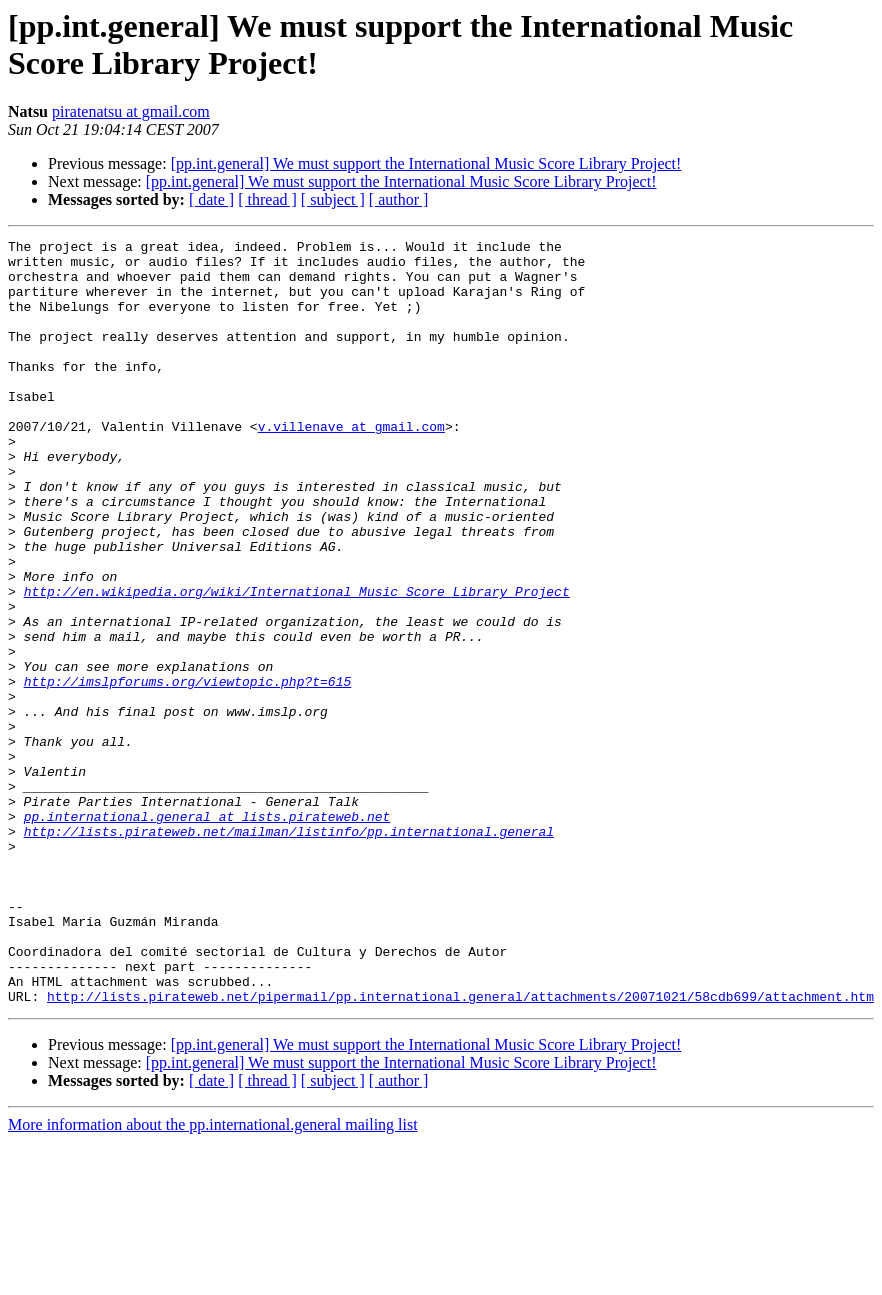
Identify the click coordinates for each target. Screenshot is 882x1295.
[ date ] (211, 199)
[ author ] (399, 199)
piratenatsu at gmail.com (131, 111)
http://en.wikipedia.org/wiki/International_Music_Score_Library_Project (297, 663)
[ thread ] (267, 199)
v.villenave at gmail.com (351, 465)
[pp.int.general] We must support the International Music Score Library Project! (426, 163)
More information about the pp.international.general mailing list (213, 1277)
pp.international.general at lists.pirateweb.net (207, 933)
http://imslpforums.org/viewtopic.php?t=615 (188, 771)
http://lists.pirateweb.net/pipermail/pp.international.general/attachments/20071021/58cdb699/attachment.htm (460, 1149)
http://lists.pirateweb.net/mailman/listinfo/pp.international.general (289, 951)
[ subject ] (333, 199)
